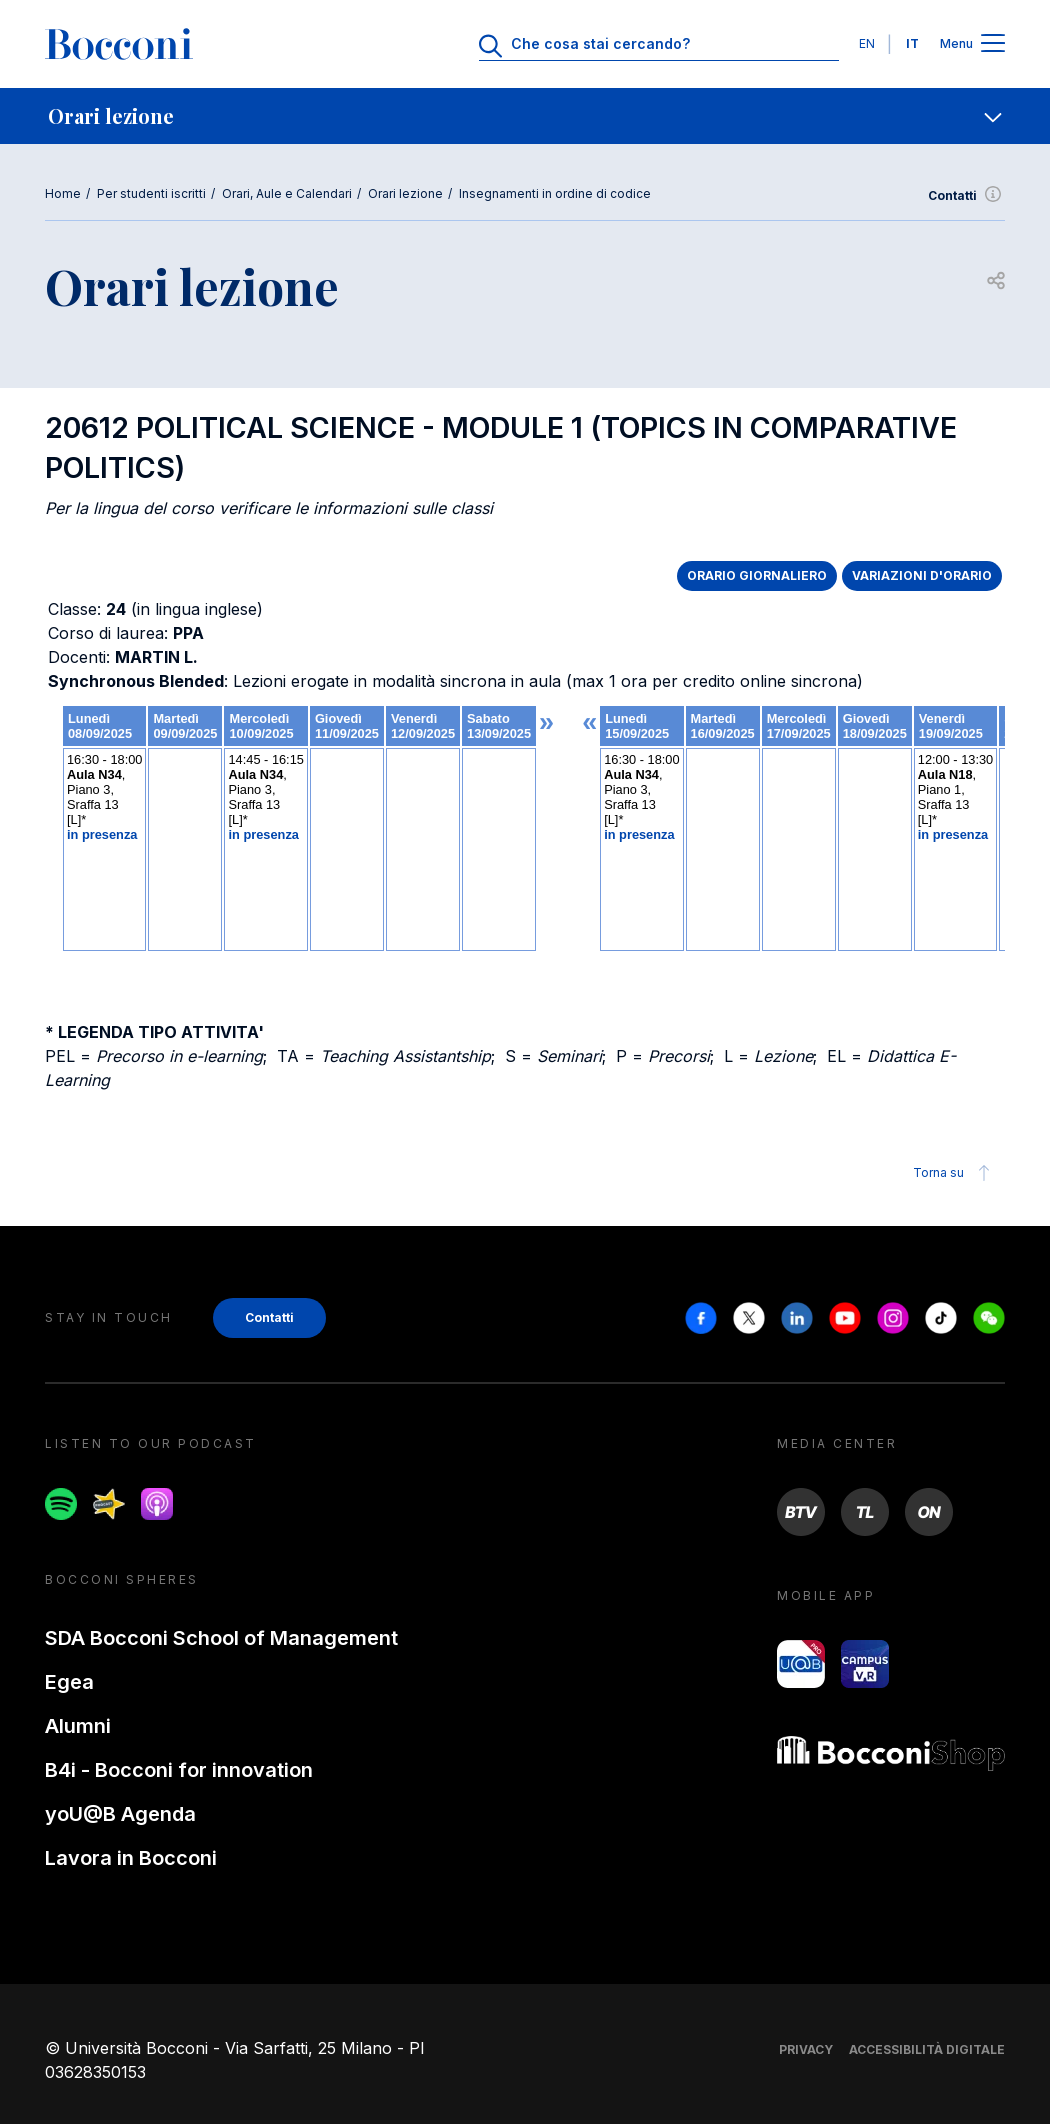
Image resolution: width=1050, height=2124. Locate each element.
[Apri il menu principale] (993, 44)
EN (867, 43)
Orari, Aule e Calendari (287, 193)
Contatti (966, 196)
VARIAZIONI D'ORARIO (922, 575)
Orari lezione (405, 193)
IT (912, 43)
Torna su (954, 1173)
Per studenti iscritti (151, 193)
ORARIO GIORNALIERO (757, 575)
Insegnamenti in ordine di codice (555, 193)
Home (63, 193)
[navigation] (525, 116)
